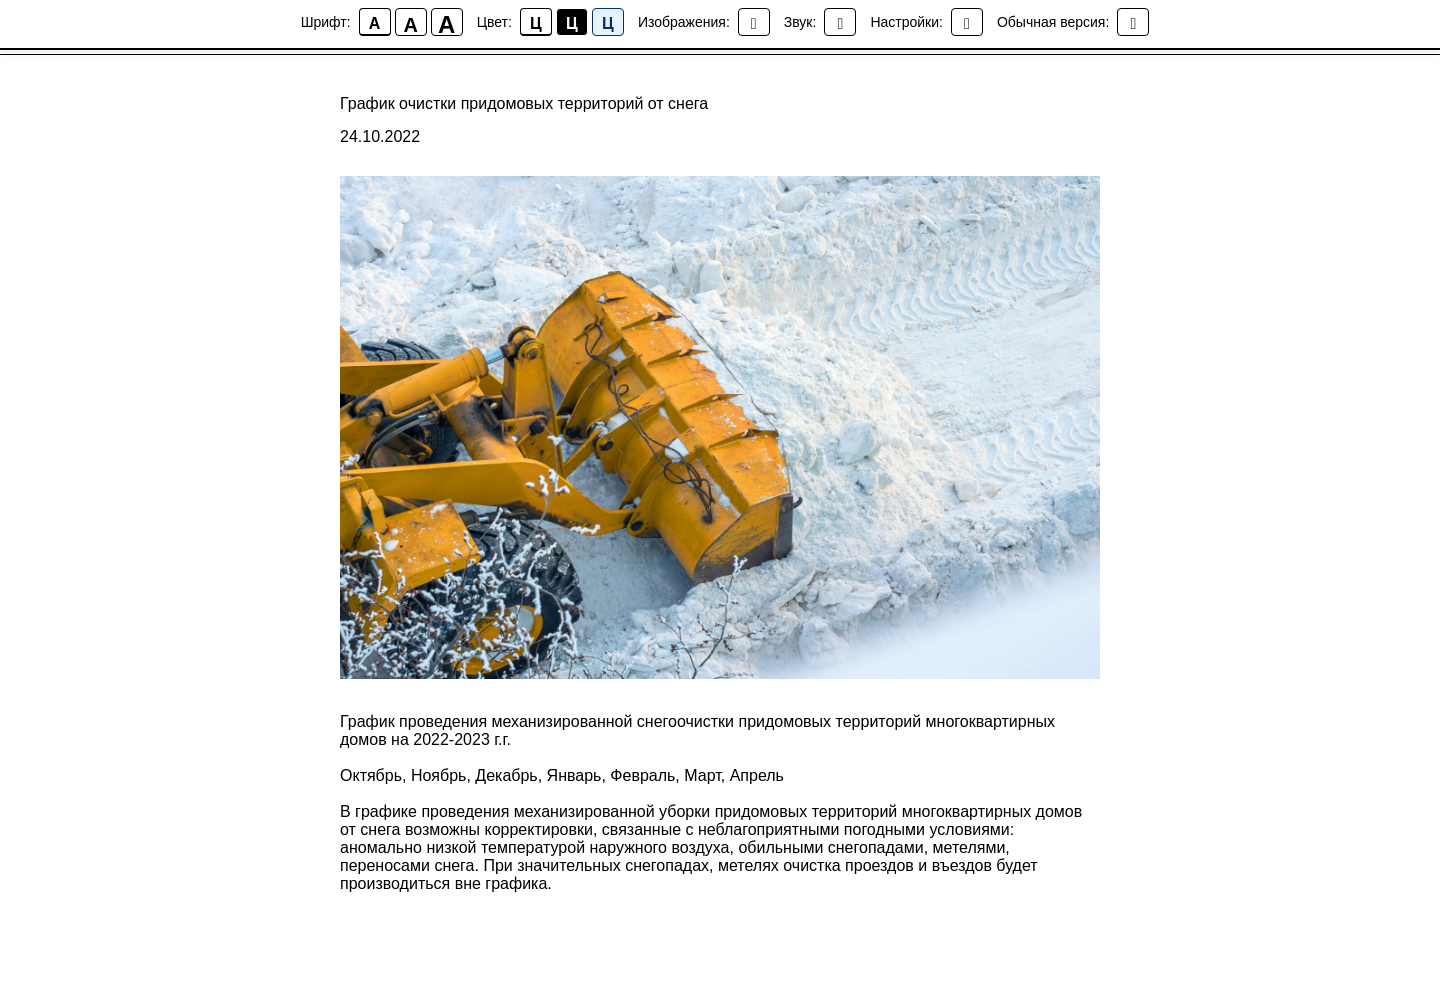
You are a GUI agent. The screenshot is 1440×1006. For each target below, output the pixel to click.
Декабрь (506, 775)
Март (702, 775)
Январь (574, 775)
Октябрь (371, 775)
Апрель (757, 775)
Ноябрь (439, 775)
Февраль (642, 775)
